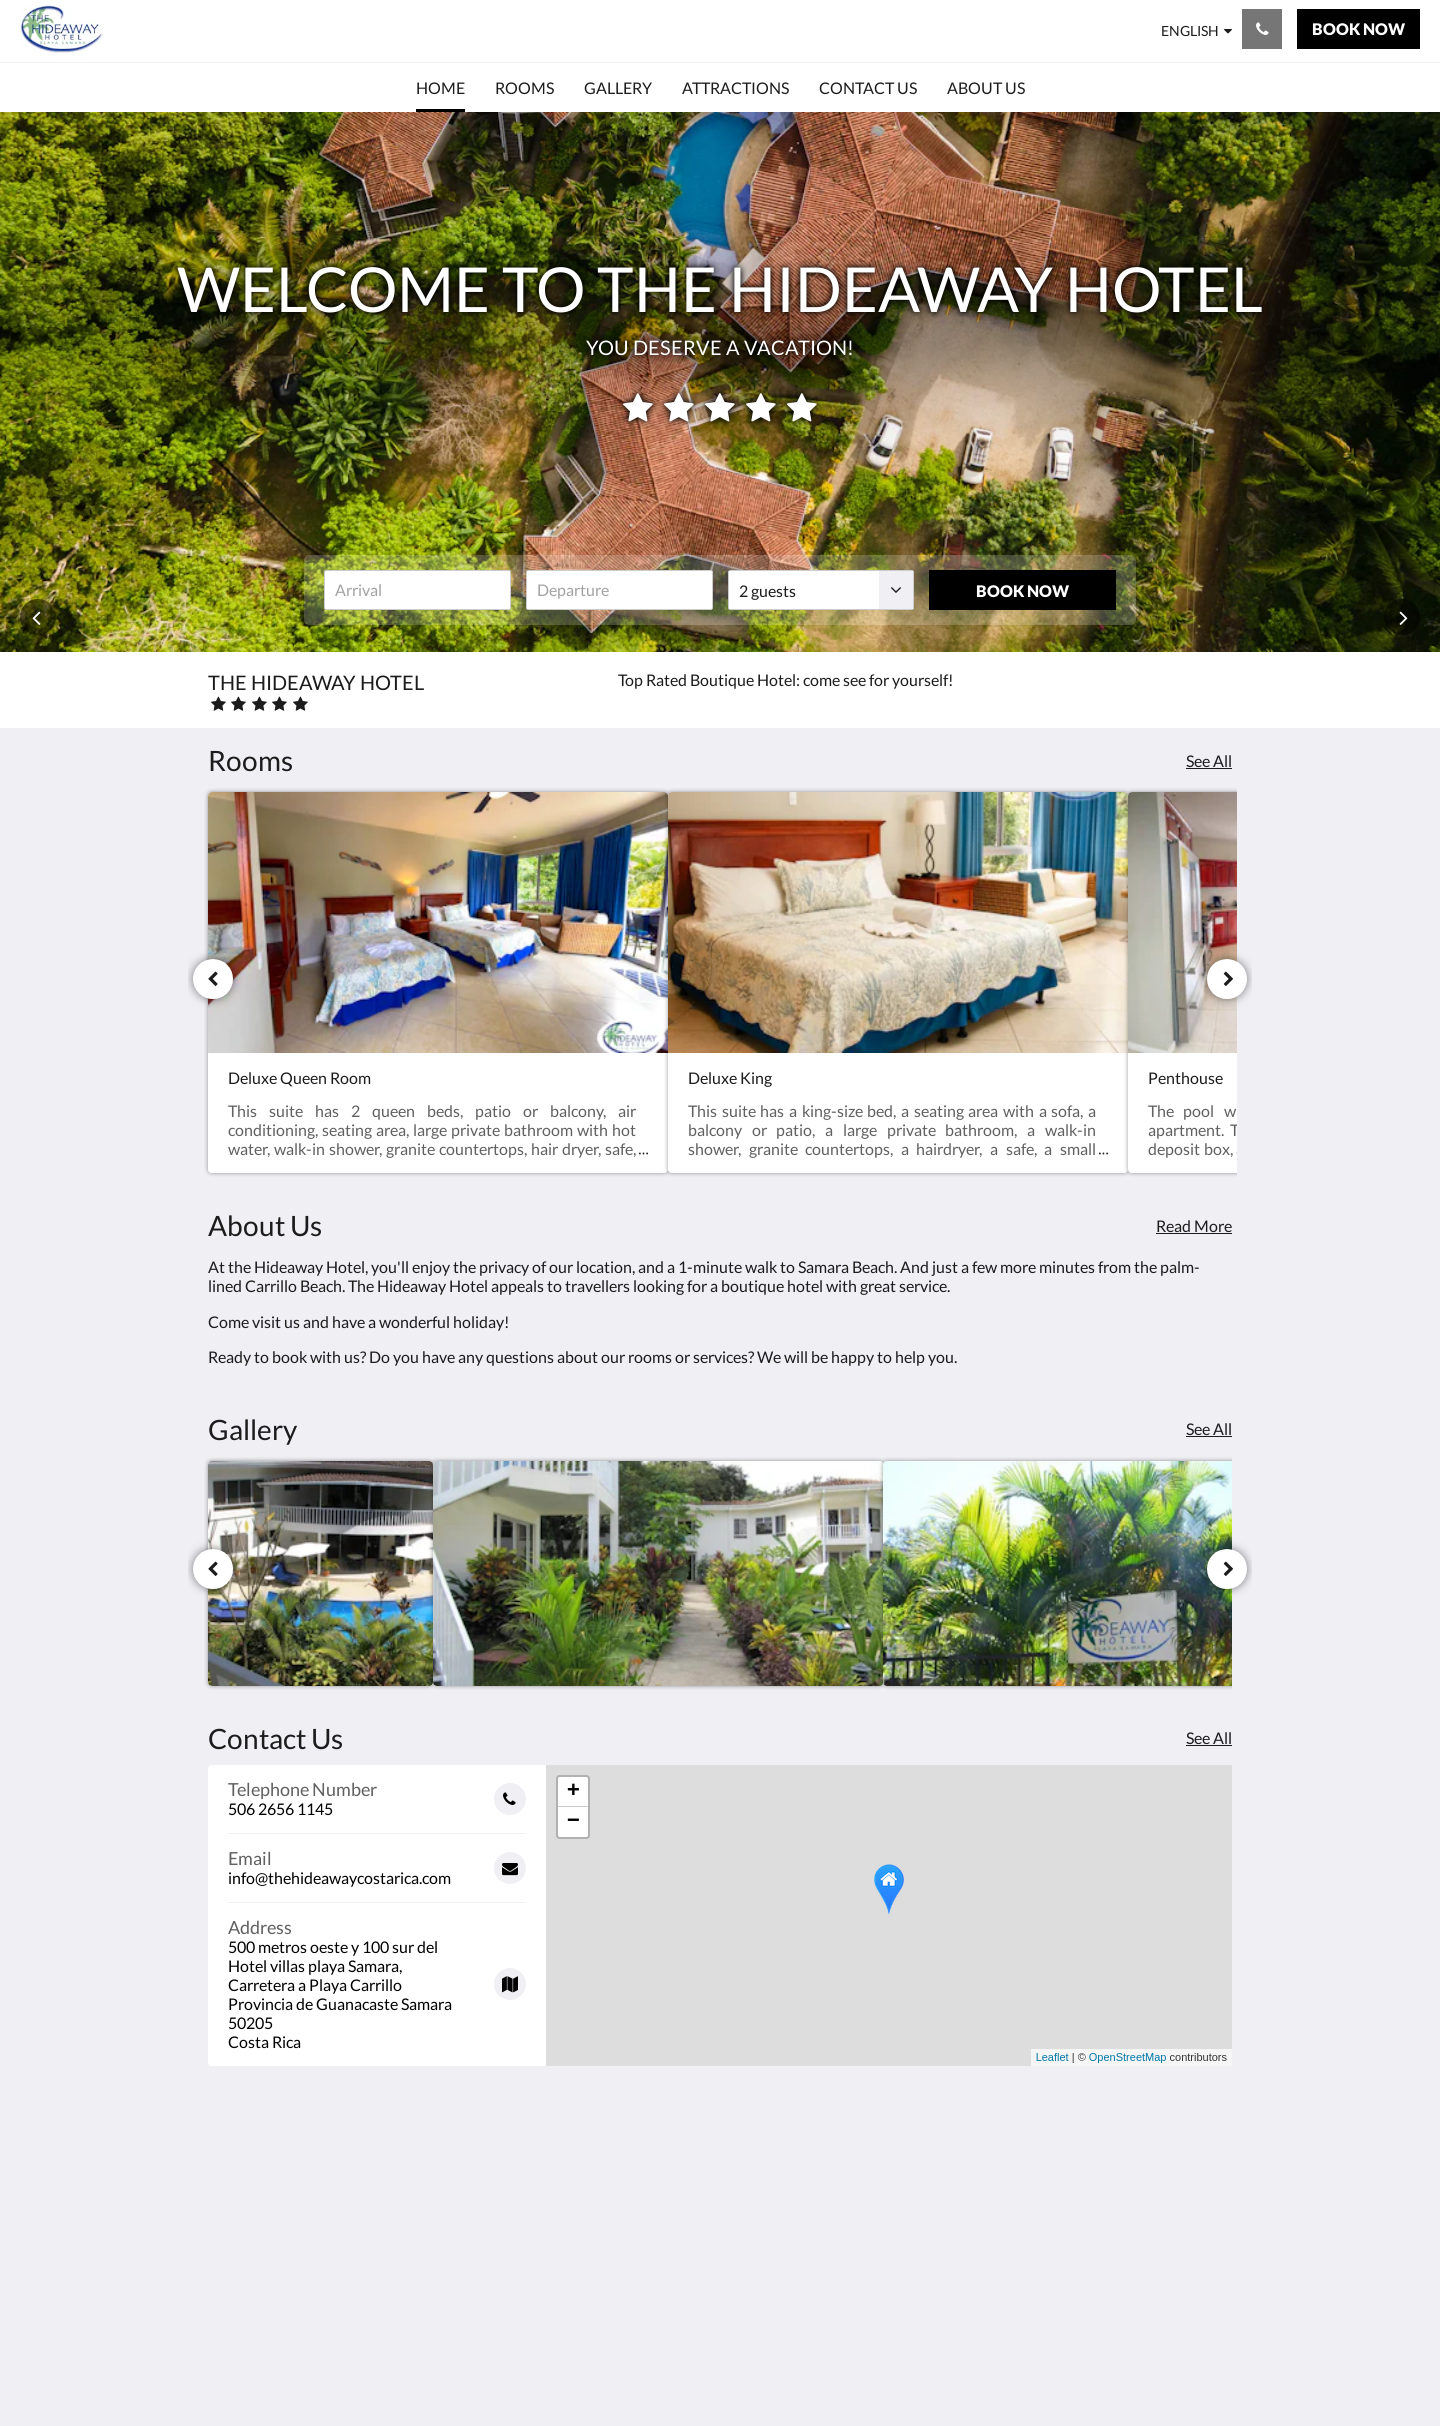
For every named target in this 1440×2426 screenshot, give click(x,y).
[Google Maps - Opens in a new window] (377, 1977)
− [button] (573, 1822)
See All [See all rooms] (1209, 760)
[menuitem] (440, 88)
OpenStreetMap (1128, 2057)
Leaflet (1052, 2057)
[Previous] (213, 979)
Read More (1194, 1225)
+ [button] (573, 1792)
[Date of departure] (619, 590)
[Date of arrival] (417, 590)
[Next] (1227, 979)
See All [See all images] (1209, 1428)
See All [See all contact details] (1209, 1737)
